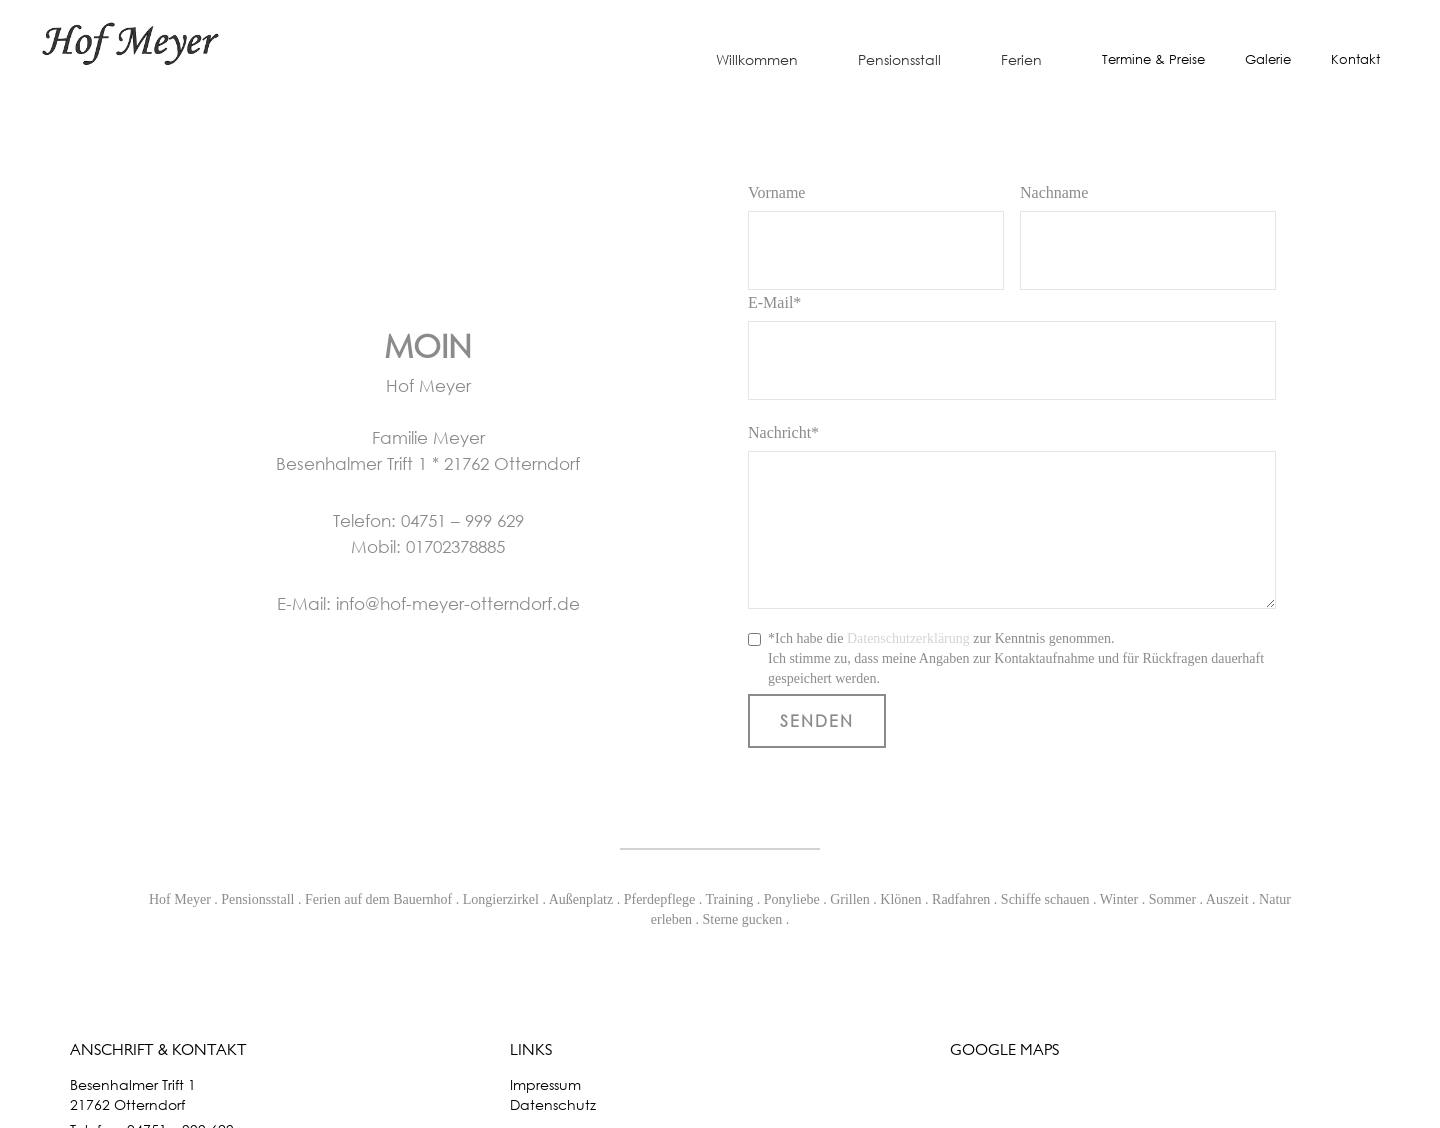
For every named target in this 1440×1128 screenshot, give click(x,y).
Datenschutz (553, 1104)
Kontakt (1355, 59)
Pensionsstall (899, 59)
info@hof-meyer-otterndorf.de (458, 603)
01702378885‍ (455, 546)
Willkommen (757, 59)
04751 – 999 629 (462, 520)
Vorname (776, 192)
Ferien (1021, 59)
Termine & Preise (1153, 59)
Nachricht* (783, 432)
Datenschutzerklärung (908, 638)
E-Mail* (774, 302)
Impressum (545, 1084)
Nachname (1054, 192)
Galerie (1268, 59)
